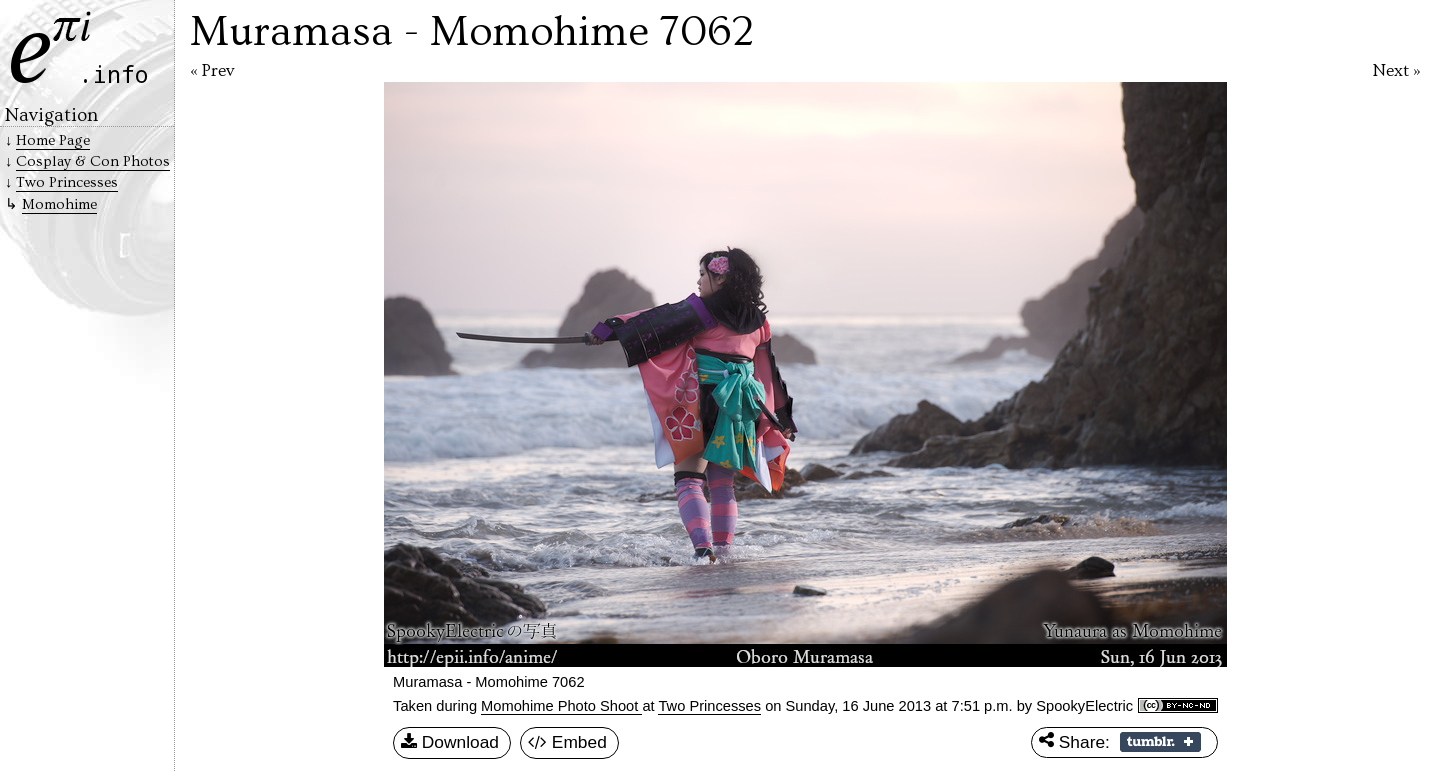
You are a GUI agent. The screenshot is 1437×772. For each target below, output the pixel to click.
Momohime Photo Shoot (561, 706)
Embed (567, 743)
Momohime (59, 204)
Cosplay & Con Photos (93, 161)
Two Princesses (709, 706)
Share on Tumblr (1160, 742)
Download (450, 743)
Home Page (53, 140)
